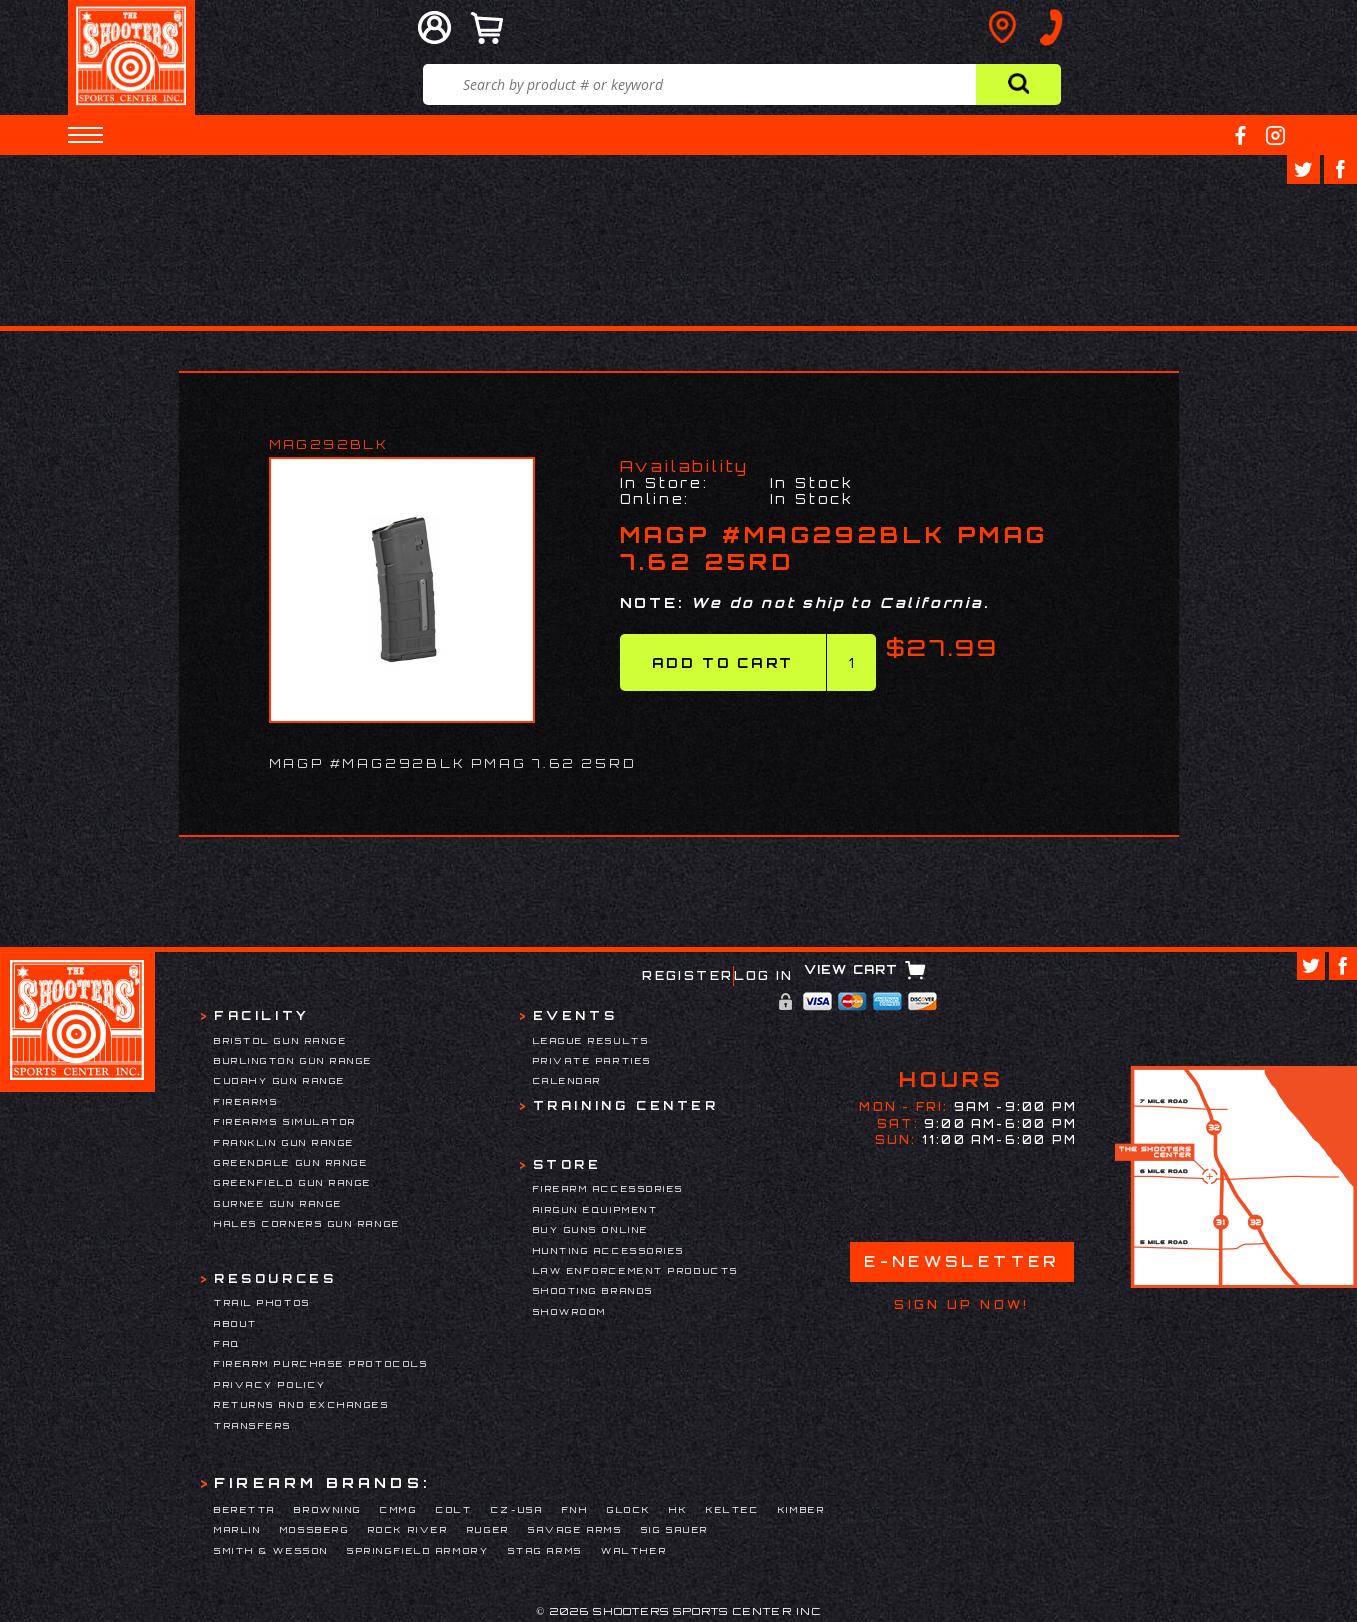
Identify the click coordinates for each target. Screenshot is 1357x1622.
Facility (262, 1015)
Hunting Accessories (609, 1250)
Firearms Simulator (285, 1121)
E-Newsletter (962, 1261)
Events (575, 1015)
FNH (575, 1509)
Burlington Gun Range (293, 1060)
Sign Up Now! (961, 1305)
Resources (275, 1278)
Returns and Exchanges (302, 1404)
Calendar (567, 1080)
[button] (85, 135)
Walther (634, 1550)
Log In (763, 975)
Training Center (626, 1105)
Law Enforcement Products (636, 1270)
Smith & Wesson (271, 1550)
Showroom (570, 1311)
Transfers (253, 1425)
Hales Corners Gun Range (307, 1223)
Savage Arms (575, 1529)
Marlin (237, 1529)
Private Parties (592, 1060)
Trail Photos (262, 1302)
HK (678, 1509)
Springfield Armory (418, 1550)
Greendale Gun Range (291, 1162)
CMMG (398, 1509)
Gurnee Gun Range (278, 1203)
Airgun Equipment (596, 1209)
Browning (327, 1509)
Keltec (732, 1509)
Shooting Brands (593, 1290)
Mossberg (314, 1529)
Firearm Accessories (608, 1188)
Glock (629, 1509)
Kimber (801, 1509)
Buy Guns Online (591, 1229)
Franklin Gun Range (284, 1142)
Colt (454, 1509)
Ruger (488, 1529)
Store (567, 1164)
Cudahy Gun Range (280, 1080)
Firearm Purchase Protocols (321, 1363)
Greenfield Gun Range (293, 1182)
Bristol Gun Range (280, 1040)
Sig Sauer (675, 1529)
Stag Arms (545, 1550)
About (236, 1323)
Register (687, 975)
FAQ (227, 1343)
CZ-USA (517, 1509)
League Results (591, 1040)
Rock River (408, 1529)
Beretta (245, 1509)
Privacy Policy (270, 1384)
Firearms (246, 1101)
